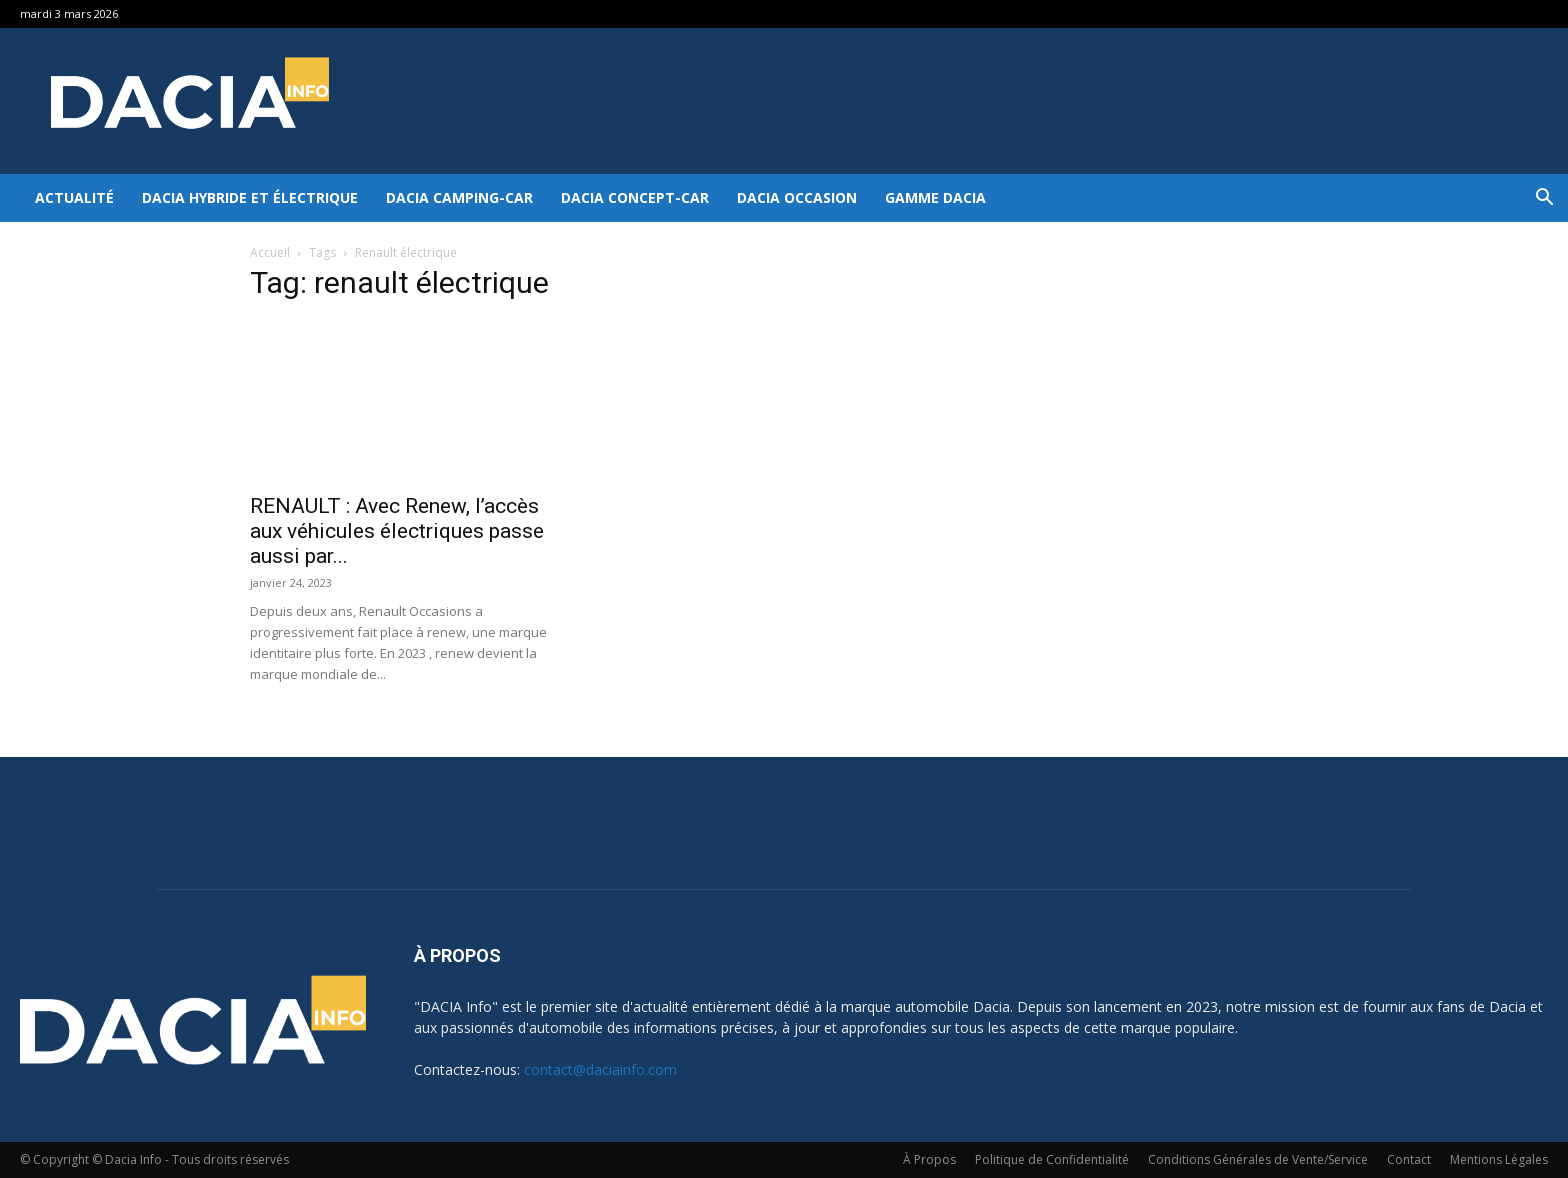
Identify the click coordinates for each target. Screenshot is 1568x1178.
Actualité (74, 197)
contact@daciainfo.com (600, 1069)
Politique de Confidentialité (1052, 1159)
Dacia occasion (797, 197)
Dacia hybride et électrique (250, 197)
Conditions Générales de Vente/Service (1258, 1159)
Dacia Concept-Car (635, 197)
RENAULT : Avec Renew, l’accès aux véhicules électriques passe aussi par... (397, 531)
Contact (1409, 1159)
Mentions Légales (1499, 1159)
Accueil (270, 252)
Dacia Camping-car (459, 197)
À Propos (929, 1159)
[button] (1544, 199)
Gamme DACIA (935, 197)
